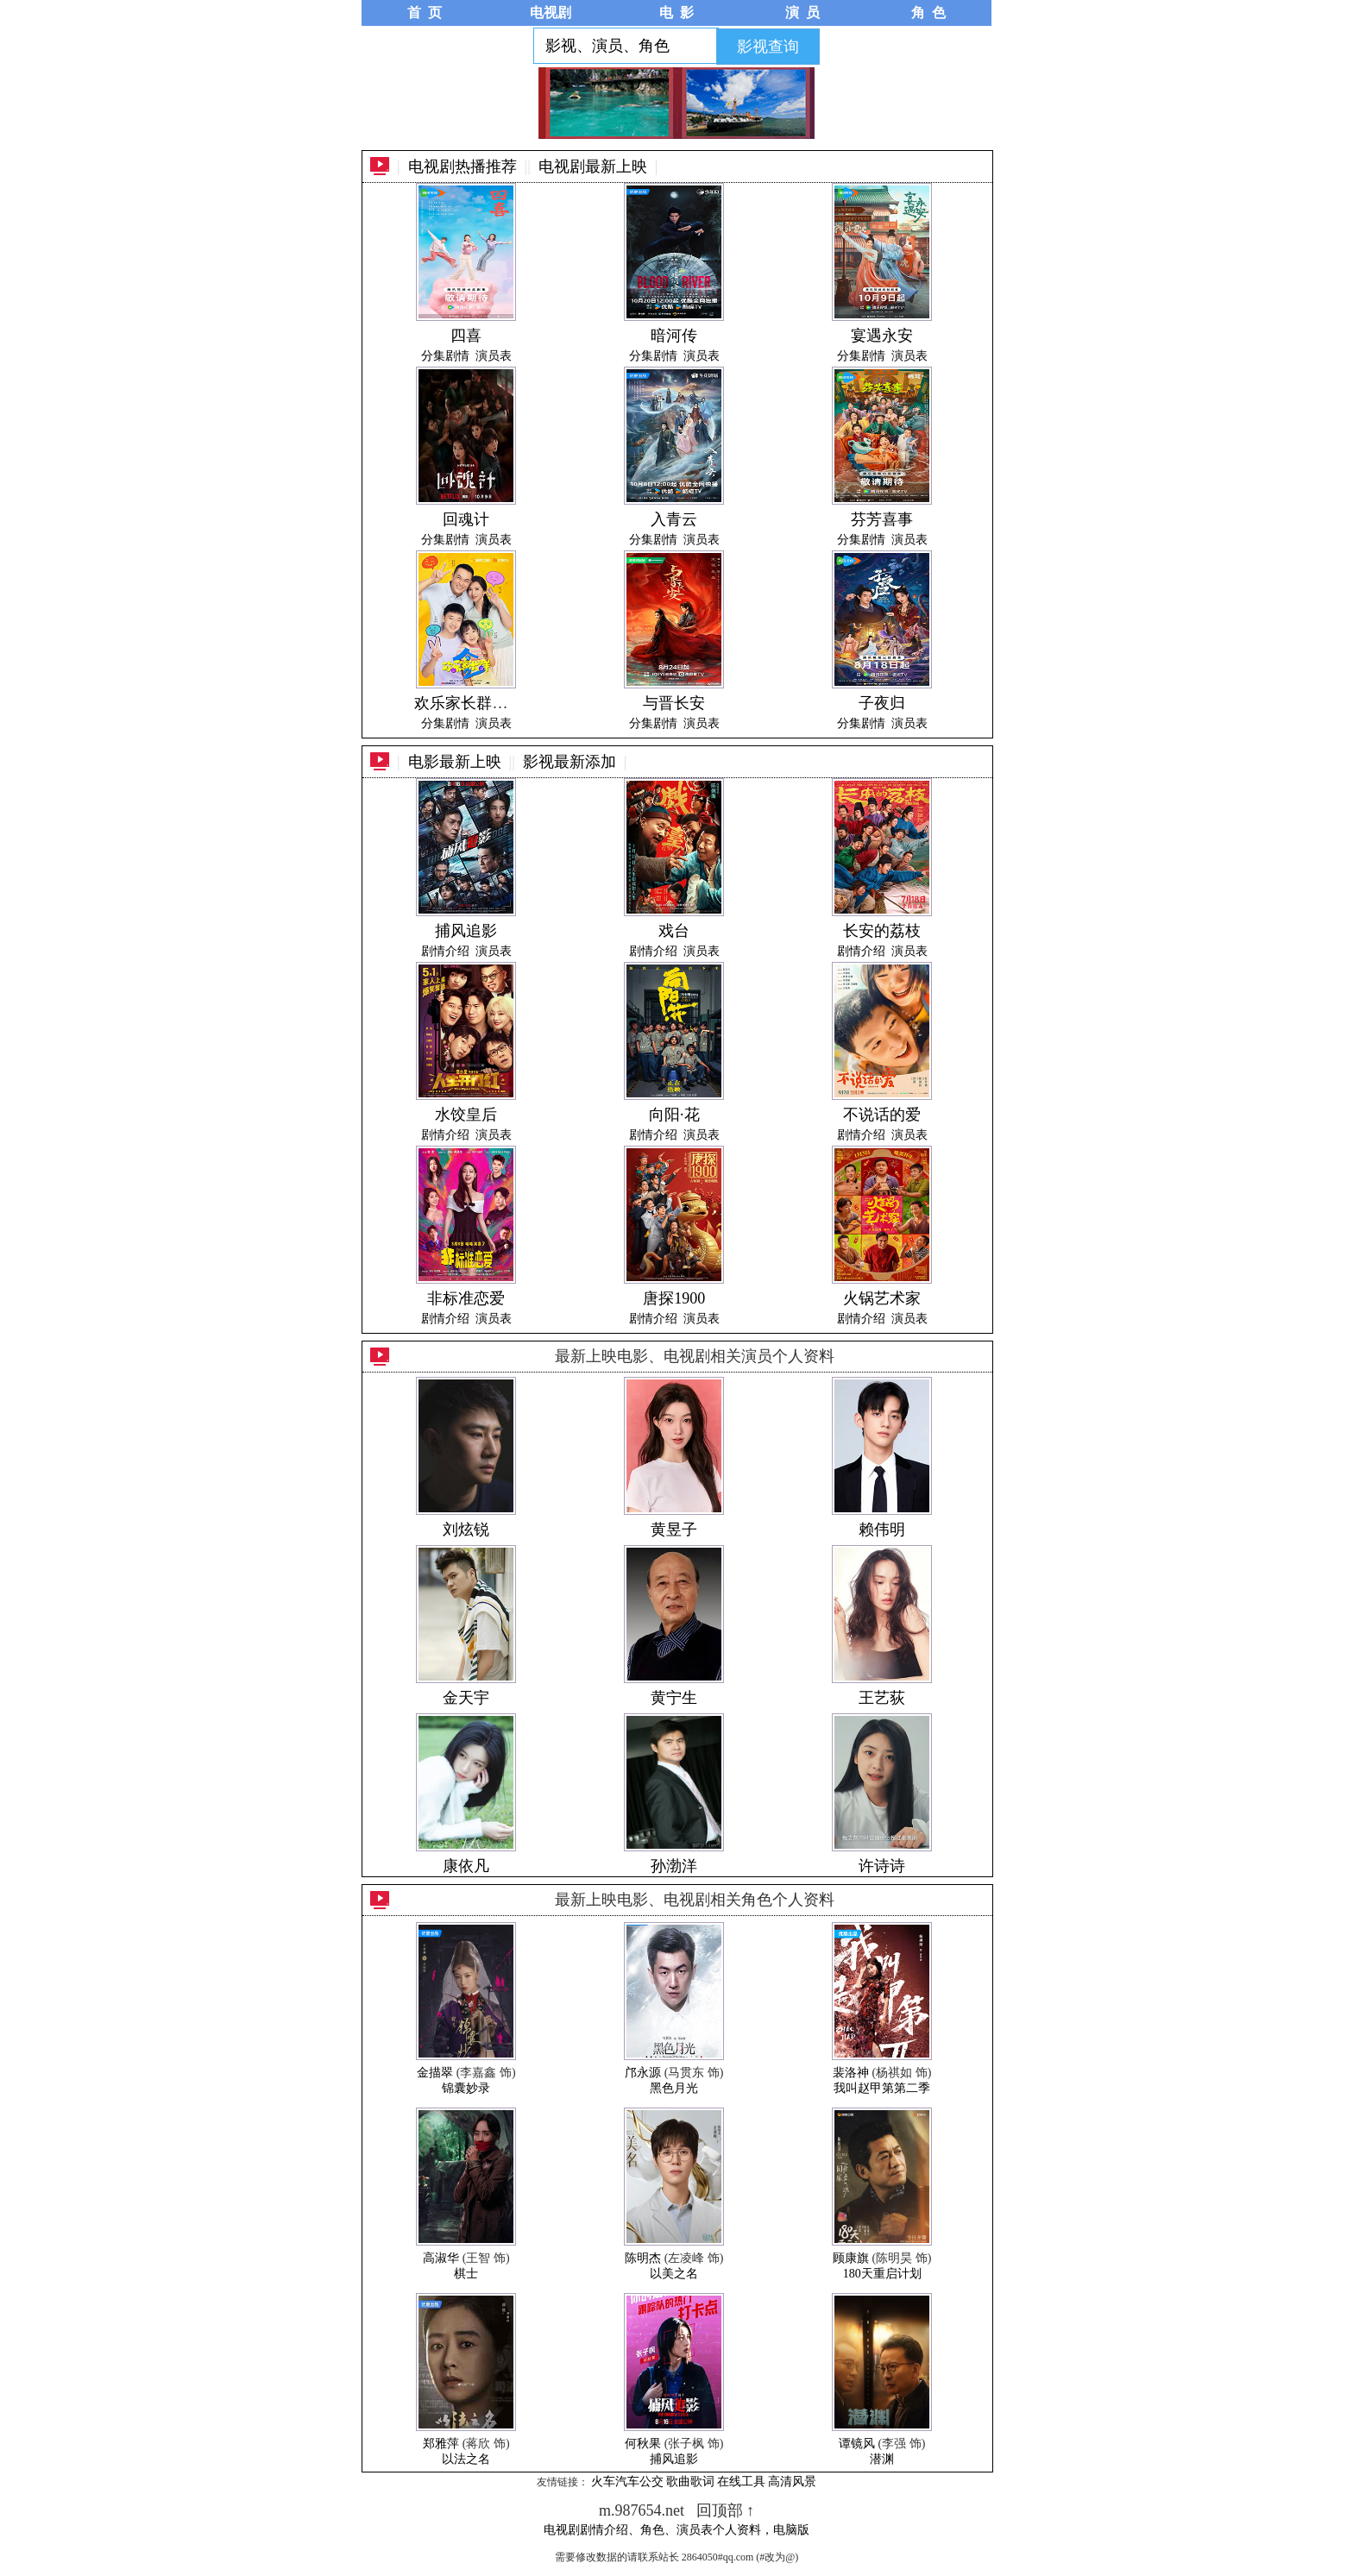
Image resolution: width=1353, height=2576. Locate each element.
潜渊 (882, 2459)
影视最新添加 (569, 761)
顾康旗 (851, 2258)
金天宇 (466, 1697)
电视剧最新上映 (592, 166)
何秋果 (643, 2443)
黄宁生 (674, 1697)
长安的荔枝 (882, 930)
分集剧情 (445, 355)
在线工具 (741, 2481)
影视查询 (768, 46)
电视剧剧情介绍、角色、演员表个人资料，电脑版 (676, 2529)
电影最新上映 (454, 761)
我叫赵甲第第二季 (882, 2088)
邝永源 (643, 2072)
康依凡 (466, 1866)
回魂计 (466, 519)
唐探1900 (674, 1298)
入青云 (674, 519)
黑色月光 (674, 2088)
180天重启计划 (882, 2273)
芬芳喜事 (882, 519)
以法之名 (466, 2459)
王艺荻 (882, 1697)
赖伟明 (882, 1529)
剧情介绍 (445, 951)
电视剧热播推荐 (462, 166)
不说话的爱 (882, 1114)
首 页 (424, 12)
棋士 (466, 2273)
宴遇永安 (882, 335)
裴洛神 (851, 2072)
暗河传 (674, 335)
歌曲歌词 (690, 2481)
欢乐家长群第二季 (476, 703)
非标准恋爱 (466, 1298)
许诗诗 (882, 1866)
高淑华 (441, 2258)
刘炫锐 (466, 1529)
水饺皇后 (466, 1114)
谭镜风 (857, 2443)
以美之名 (674, 2273)
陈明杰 (643, 2258)
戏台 (673, 930)
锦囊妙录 (466, 2088)
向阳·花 (674, 1114)
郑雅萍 (441, 2443)
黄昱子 (674, 1529)
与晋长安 (674, 703)
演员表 (493, 355)
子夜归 (882, 703)
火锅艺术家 (882, 1298)
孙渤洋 (674, 1866)
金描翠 (435, 2072)
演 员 (802, 12)
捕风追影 (466, 930)
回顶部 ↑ (725, 2510)
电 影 (676, 12)
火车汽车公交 (627, 2481)
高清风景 (792, 2481)
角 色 (928, 12)
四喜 (465, 335)
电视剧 (550, 12)
